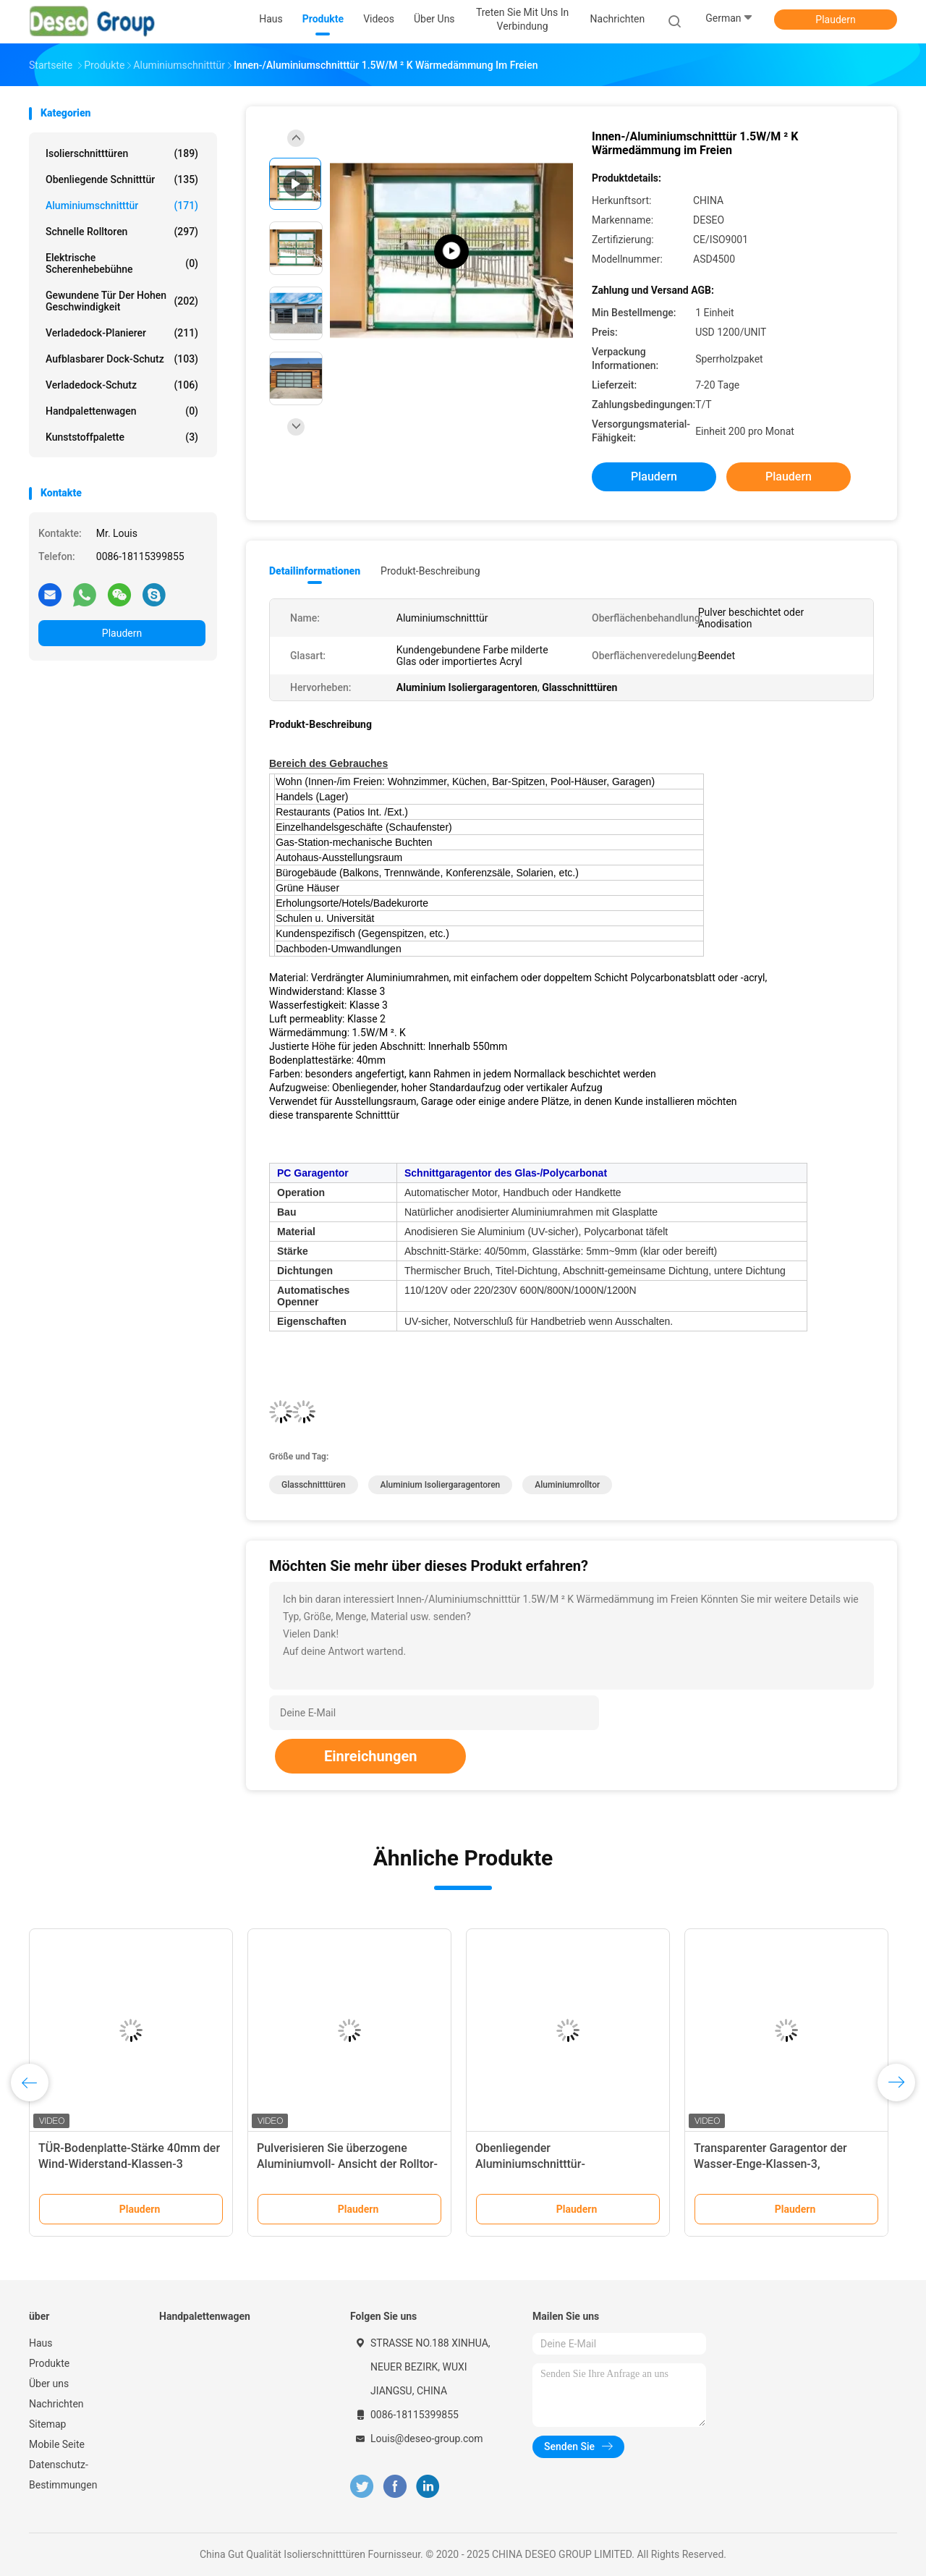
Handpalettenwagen (122, 411)
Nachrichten (56, 2404)
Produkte (49, 2363)
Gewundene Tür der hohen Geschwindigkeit (122, 301)
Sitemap (47, 2424)
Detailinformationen (314, 571)
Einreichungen (370, 1756)
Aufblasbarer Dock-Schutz (122, 359)
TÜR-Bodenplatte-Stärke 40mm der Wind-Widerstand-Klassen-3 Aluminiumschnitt (129, 2164)
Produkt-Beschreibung (430, 571)
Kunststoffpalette (122, 437)
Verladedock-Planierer (122, 333)
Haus (41, 2343)
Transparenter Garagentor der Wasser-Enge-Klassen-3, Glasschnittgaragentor (770, 2164)
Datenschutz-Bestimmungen (63, 2475)
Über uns (49, 2383)
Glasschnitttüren (313, 1485)
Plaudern (835, 19)
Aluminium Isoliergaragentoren (441, 1485)
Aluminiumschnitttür (122, 205)
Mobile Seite (57, 2444)
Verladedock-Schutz (122, 385)
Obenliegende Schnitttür (122, 179)
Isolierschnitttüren (122, 153)
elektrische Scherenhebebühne (122, 263)
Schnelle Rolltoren (122, 231)
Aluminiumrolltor (567, 1485)
